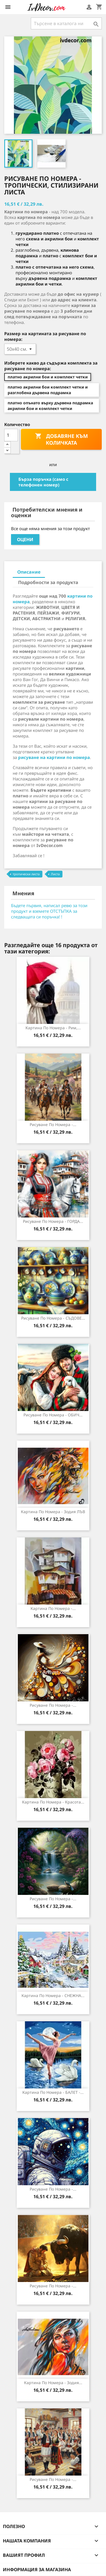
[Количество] (11, 435)
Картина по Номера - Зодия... (53, 2382)
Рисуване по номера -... (53, 1124)
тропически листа (26, 874)
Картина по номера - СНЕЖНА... (53, 1995)
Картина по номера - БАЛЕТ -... (53, 2092)
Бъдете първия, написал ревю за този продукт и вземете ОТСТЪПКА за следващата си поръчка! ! (49, 911)
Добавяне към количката (61, 439)
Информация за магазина (37, 2569)
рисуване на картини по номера (54, 757)
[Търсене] (66, 23)
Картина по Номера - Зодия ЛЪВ (53, 1511)
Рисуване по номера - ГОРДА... (53, 1221)
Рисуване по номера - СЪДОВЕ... (53, 1318)
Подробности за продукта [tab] (48, 582)
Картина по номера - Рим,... (53, 1027)
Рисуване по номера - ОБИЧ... (53, 1415)
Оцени (25, 539)
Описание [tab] (28, 572)
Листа (55, 874)
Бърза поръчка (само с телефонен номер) (43, 482)
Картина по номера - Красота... (53, 1802)
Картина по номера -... (53, 1608)
